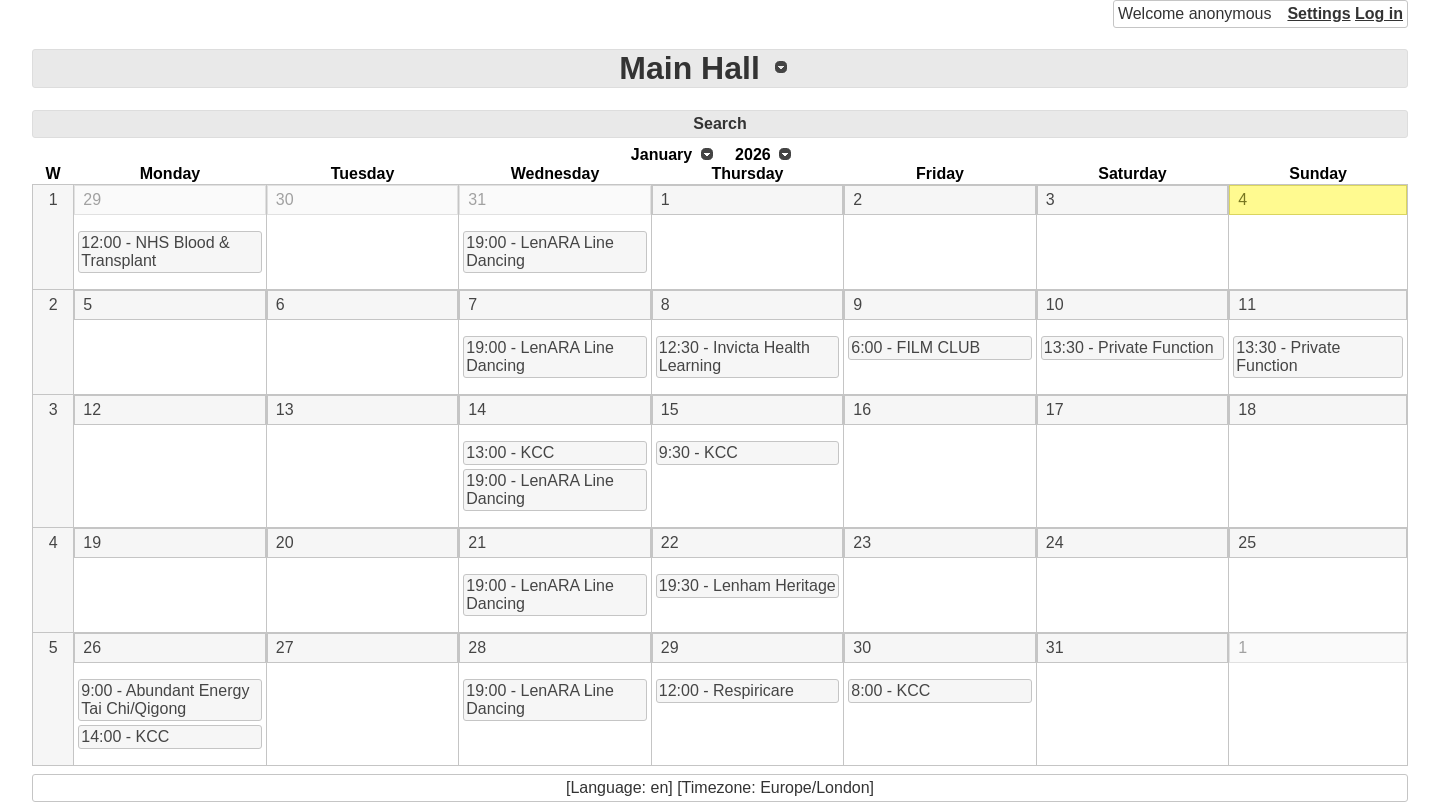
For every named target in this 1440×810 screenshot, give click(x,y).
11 (1247, 304)
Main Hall (689, 68)
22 (670, 542)
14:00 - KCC (125, 736)
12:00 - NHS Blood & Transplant (155, 251)
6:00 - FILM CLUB (915, 347)
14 (477, 409)
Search (719, 123)
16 (862, 409)
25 (1247, 542)
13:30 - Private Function (1129, 347)
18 (1247, 409)
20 (285, 542)
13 (285, 409)
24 (1055, 542)
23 (862, 542)
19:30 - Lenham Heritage (747, 585)
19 (92, 542)
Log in (1379, 13)
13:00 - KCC (510, 452)
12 (92, 409)
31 (477, 199)
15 (670, 409)
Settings (1318, 13)
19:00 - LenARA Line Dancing (540, 251)
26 (92, 647)
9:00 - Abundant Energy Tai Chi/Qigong (165, 699)
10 (1055, 304)
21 (477, 542)
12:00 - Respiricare (726, 690)
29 (92, 199)
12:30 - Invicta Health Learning (734, 356)
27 (285, 647)
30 (285, 199)
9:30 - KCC (698, 452)
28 (477, 647)
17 (1055, 409)
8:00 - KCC (890, 690)
